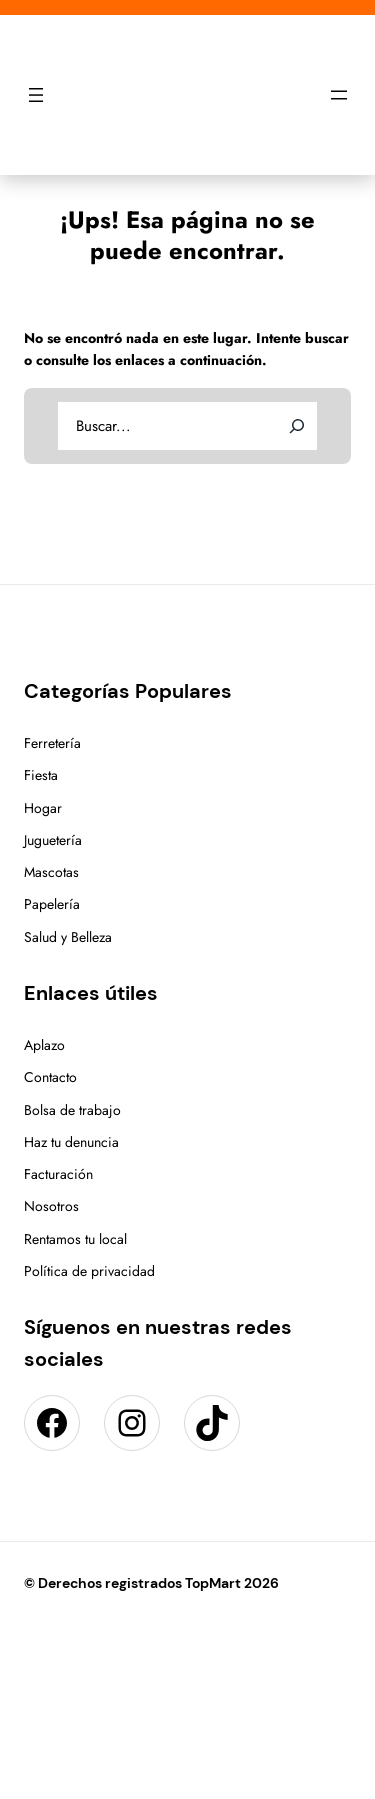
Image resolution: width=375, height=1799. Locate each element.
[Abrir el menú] (36, 95)
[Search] (297, 426)
